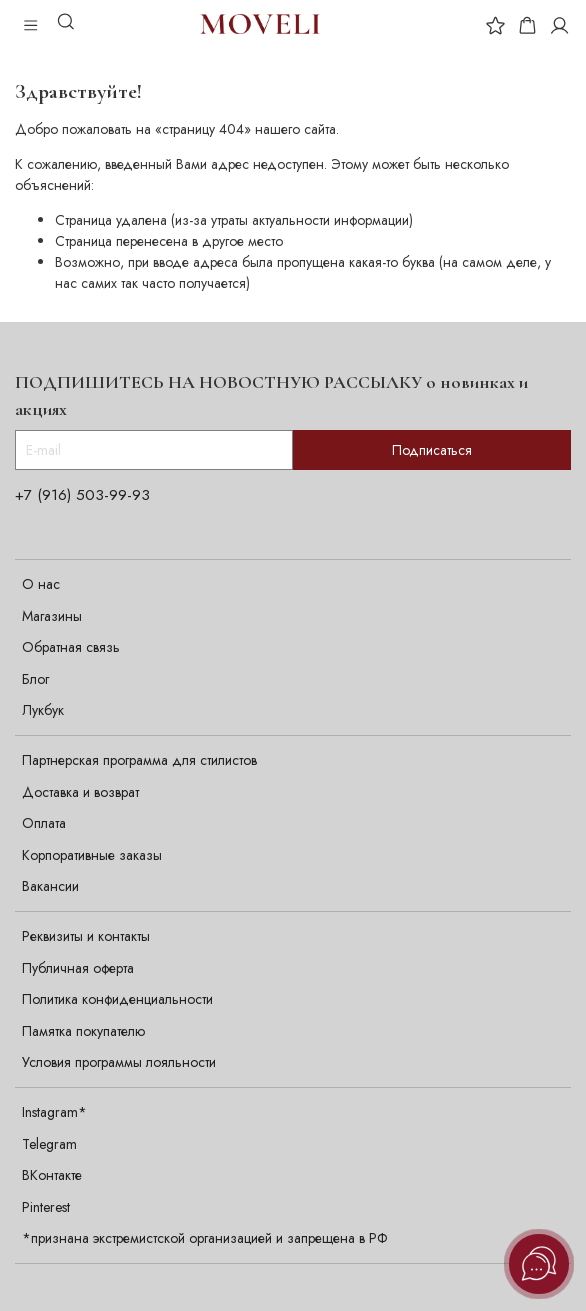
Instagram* (54, 1112)
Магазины (52, 616)
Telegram (49, 1144)
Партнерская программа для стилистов (139, 760)
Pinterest (46, 1207)
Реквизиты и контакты (86, 936)
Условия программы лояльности (119, 1062)
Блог (35, 679)
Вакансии (50, 886)
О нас (41, 584)
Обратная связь (71, 647)
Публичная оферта (78, 968)
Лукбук (43, 710)
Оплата (44, 823)
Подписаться (432, 450)
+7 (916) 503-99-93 (82, 495)
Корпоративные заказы (92, 855)
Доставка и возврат (80, 792)
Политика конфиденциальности (117, 999)
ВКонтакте (52, 1175)
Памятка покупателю (83, 1031)
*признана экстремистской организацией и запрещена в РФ (205, 1238)
